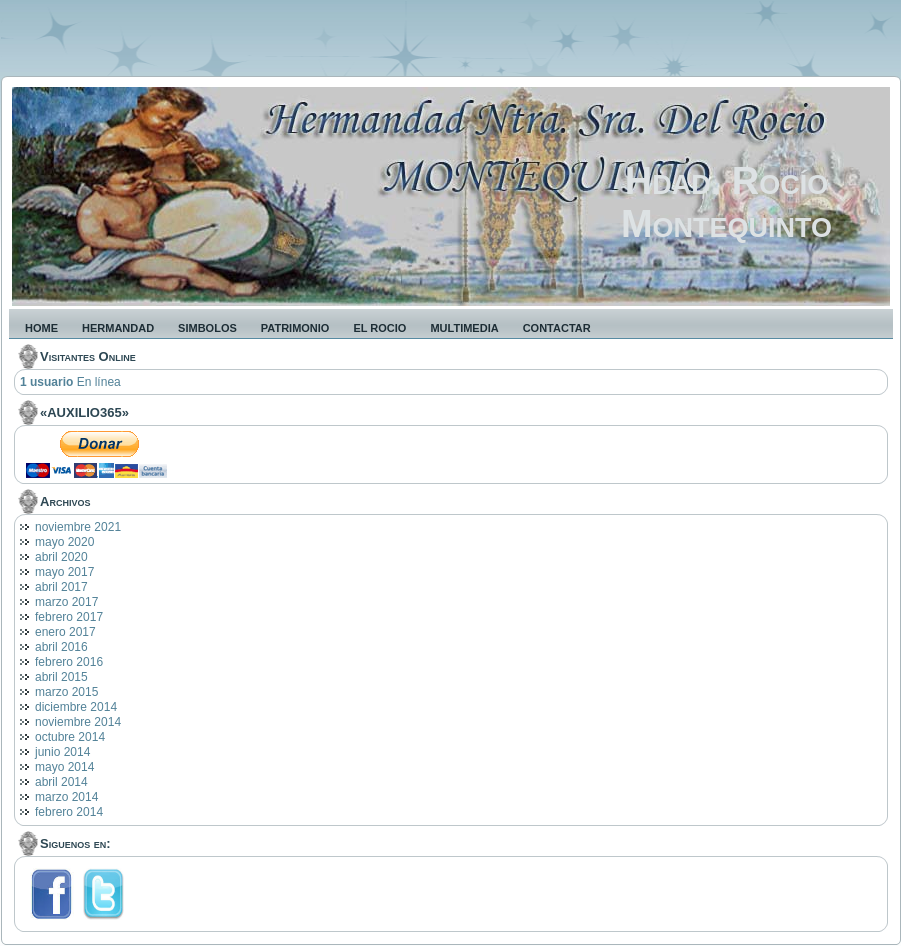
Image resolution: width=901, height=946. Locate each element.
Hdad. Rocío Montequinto (726, 202)
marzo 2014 (66, 797)
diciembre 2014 (76, 707)
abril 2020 (61, 557)
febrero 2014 (69, 812)
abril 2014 (61, 782)
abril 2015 (61, 677)
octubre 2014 (70, 737)
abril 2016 (61, 647)
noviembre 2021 (78, 527)
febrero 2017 (69, 617)
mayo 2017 (64, 572)
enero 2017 (65, 632)
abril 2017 (61, 587)
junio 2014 (62, 752)
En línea (70, 382)
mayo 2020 (64, 542)
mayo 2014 (64, 767)
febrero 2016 (69, 662)
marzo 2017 (66, 602)
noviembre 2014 (78, 722)
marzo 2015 (66, 692)
